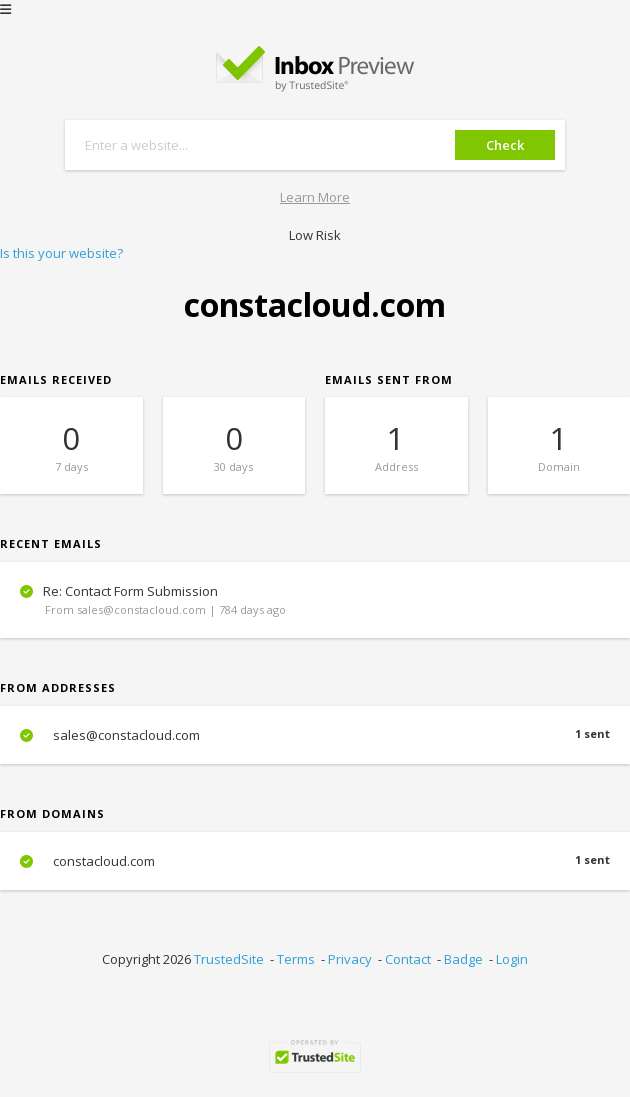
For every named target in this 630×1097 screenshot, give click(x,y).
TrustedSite (229, 959)
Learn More (315, 197)
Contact (408, 959)
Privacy (350, 959)
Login (512, 959)
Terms (296, 959)
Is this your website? (61, 253)
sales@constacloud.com (315, 735)
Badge (463, 959)
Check (505, 145)
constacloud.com (315, 861)
